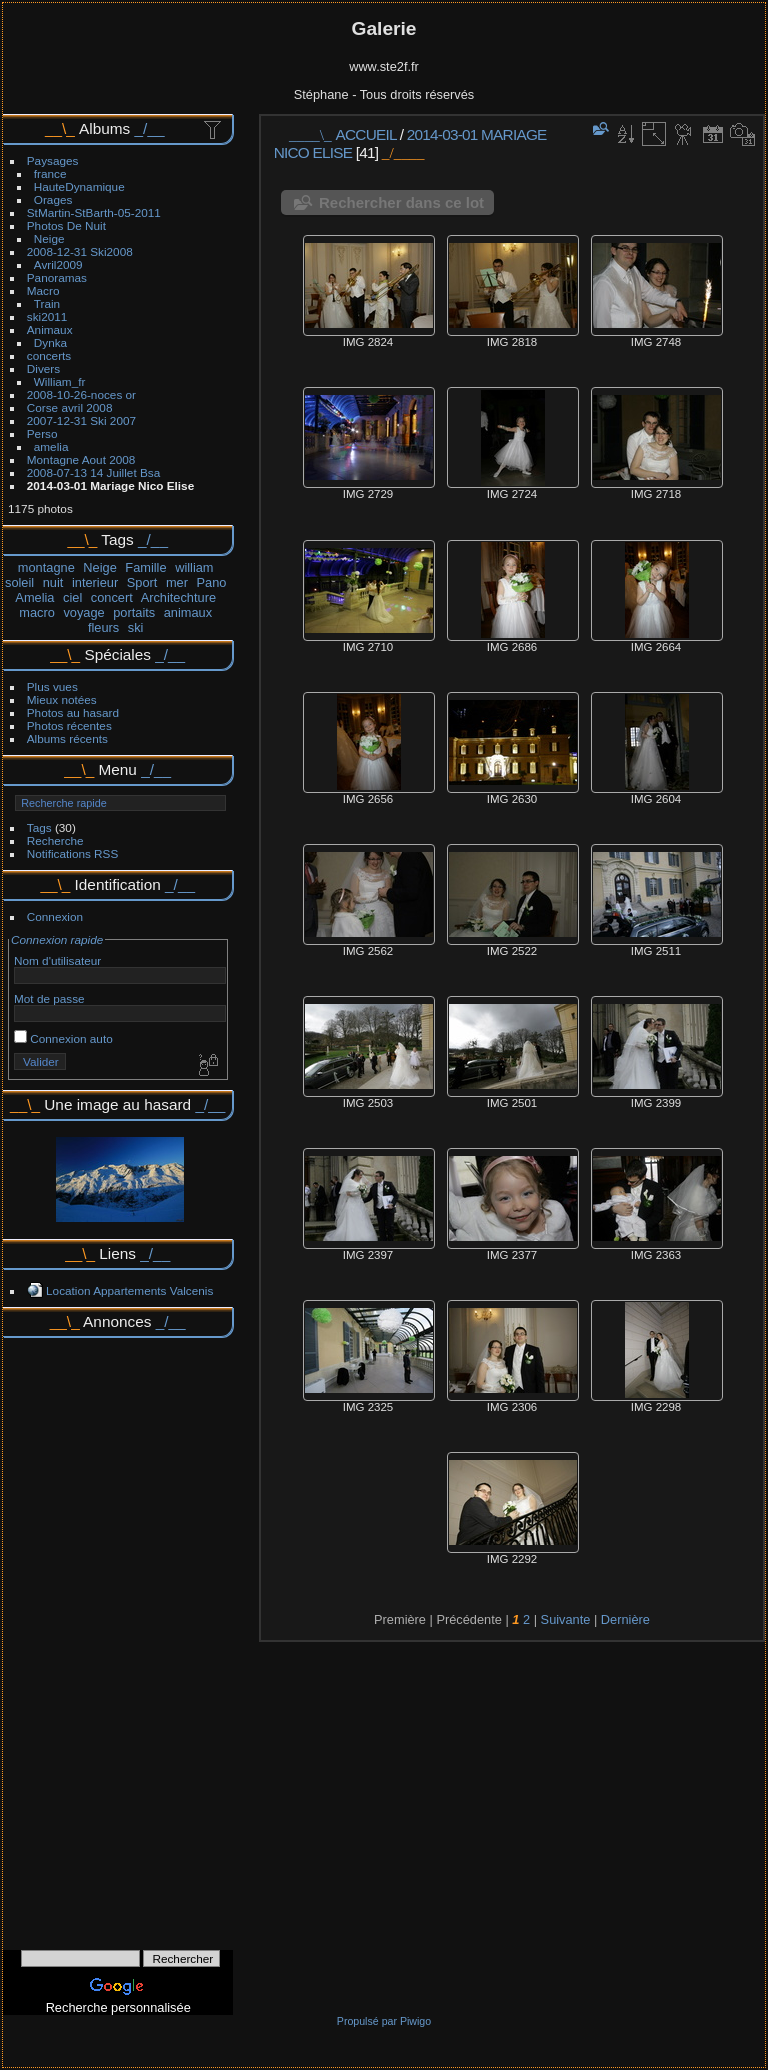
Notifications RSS (73, 853)
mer (177, 582)
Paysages (53, 160)
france (50, 173)
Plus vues (52, 686)
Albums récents (67, 738)
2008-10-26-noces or (81, 394)
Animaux (50, 329)
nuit (53, 582)
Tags (39, 827)
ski (136, 627)
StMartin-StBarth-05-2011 (94, 212)
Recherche (55, 840)
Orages (53, 199)
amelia (51, 446)
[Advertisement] (118, 1637)
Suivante (566, 1619)
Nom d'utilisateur (57, 960)
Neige (49, 238)
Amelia (34, 597)
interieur (95, 582)
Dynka (50, 342)
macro (37, 612)
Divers (43, 368)
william (194, 567)
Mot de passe (49, 998)
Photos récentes (69, 725)
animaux (188, 612)
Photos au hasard (73, 712)
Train (47, 303)
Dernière (625, 1619)
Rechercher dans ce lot (401, 202)
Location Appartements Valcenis (129, 1290)
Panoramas (57, 277)
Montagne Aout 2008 (81, 459)
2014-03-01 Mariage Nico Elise (110, 485)
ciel (72, 597)
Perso (42, 433)
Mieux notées (62, 699)
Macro (43, 290)
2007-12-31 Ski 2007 (81, 420)
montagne (46, 567)
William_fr (60, 381)
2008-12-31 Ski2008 (80, 251)
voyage (83, 612)
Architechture (178, 597)
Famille (145, 567)
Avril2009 (58, 264)
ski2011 (47, 316)
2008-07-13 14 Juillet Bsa (93, 472)
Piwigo (415, 2021)
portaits (134, 612)
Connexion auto (63, 1038)
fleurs (103, 627)
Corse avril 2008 (70, 407)
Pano (212, 582)
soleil (19, 582)
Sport (142, 582)
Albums (104, 128)
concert (112, 597)
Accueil (366, 134)
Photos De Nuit (66, 225)
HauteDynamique (79, 186)
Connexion (55, 916)
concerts (49, 355)
